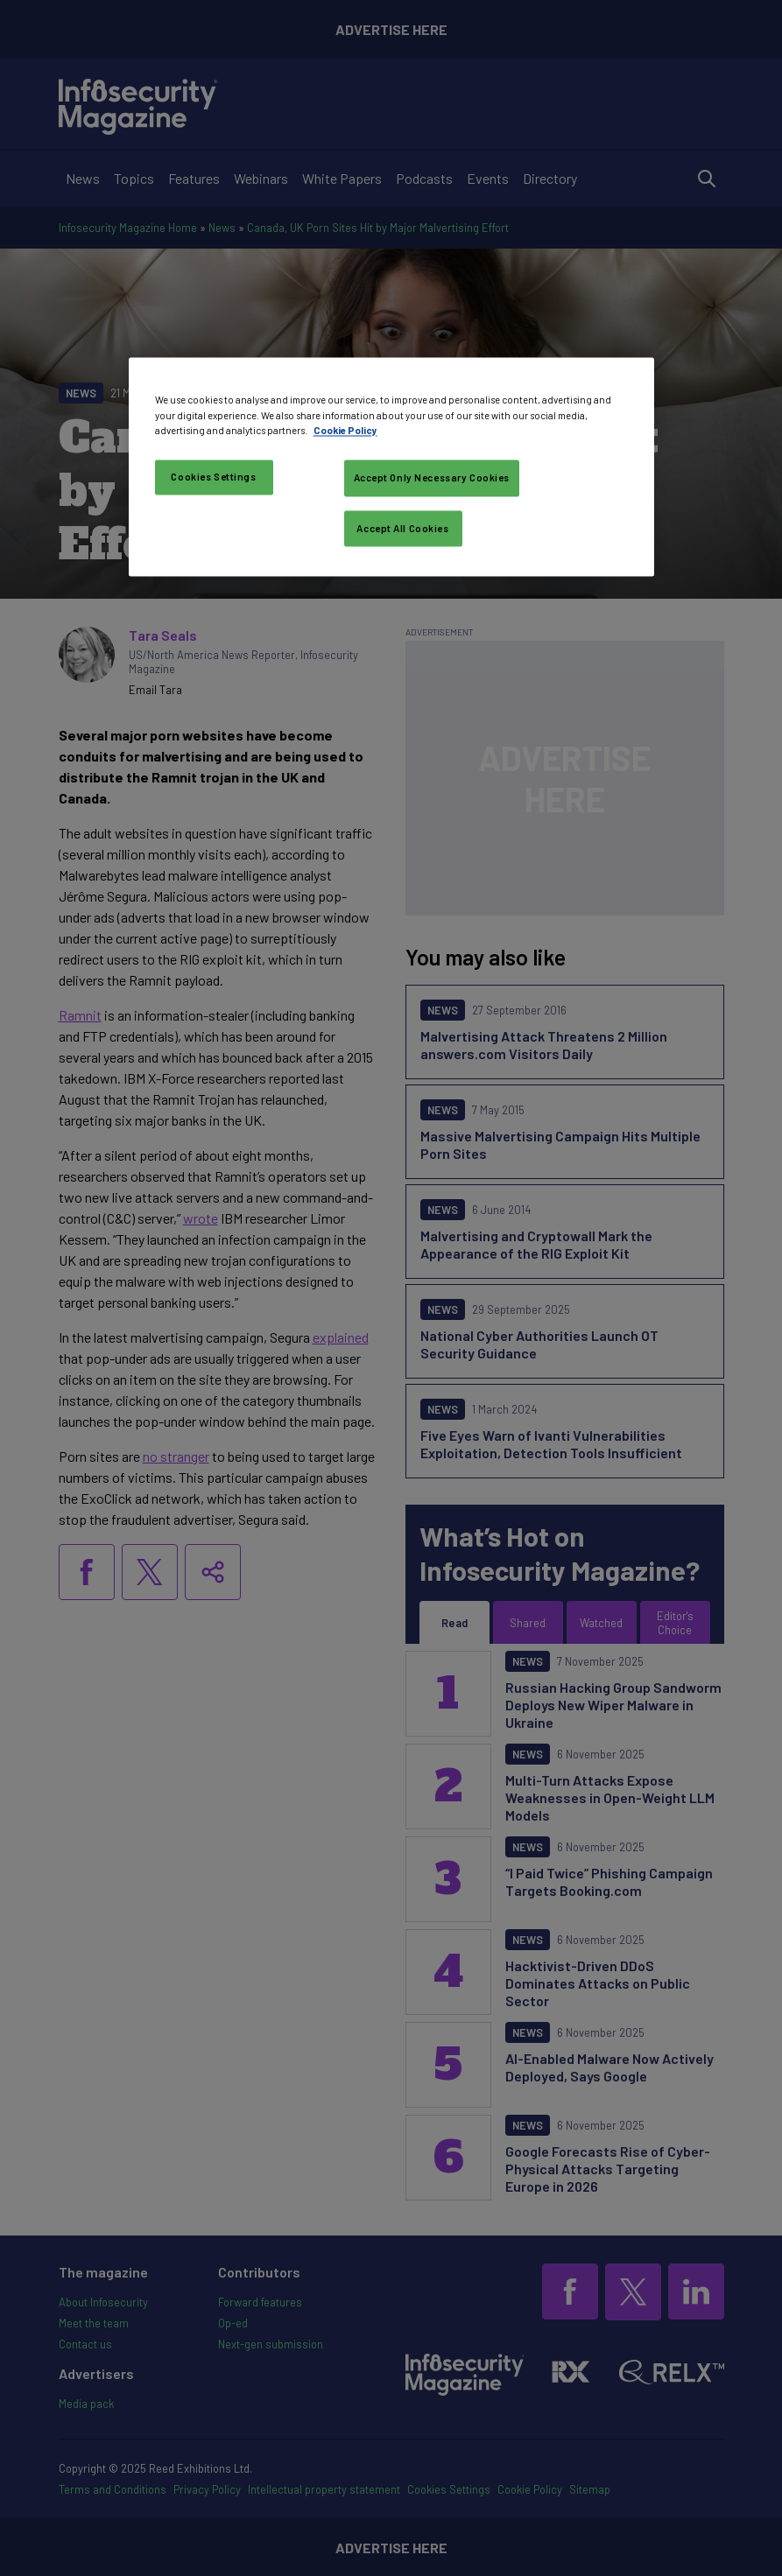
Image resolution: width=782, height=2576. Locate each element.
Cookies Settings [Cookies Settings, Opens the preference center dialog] (213, 476)
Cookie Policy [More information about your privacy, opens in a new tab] (345, 430)
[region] (391, 467)
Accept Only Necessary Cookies (432, 477)
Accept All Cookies (402, 528)
